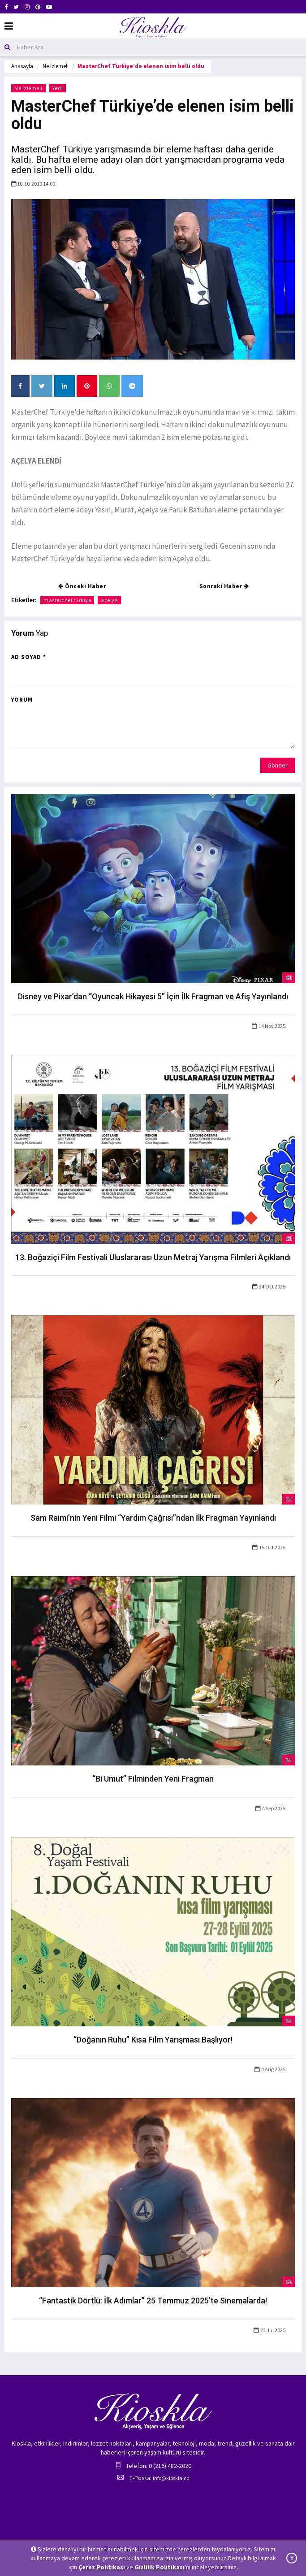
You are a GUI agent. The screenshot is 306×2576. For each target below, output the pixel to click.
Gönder (277, 765)
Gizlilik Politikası (159, 2567)
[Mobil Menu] (8, 26)
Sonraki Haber (224, 586)
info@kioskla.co (171, 2478)
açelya (109, 600)
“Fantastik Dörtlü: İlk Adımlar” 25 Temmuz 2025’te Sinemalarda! (153, 2300)
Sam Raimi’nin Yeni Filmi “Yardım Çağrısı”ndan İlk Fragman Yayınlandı (153, 1517)
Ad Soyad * (28, 657)
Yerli (57, 88)
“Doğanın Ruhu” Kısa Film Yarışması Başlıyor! (153, 2039)
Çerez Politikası (101, 2567)
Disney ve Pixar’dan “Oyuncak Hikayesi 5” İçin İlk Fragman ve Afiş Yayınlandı (153, 996)
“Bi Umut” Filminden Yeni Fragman (153, 1778)
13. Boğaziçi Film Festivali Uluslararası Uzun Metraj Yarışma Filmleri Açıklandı (153, 1257)
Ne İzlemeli (56, 66)
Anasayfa (22, 66)
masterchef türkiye (67, 600)
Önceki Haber (82, 586)
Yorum (22, 699)
